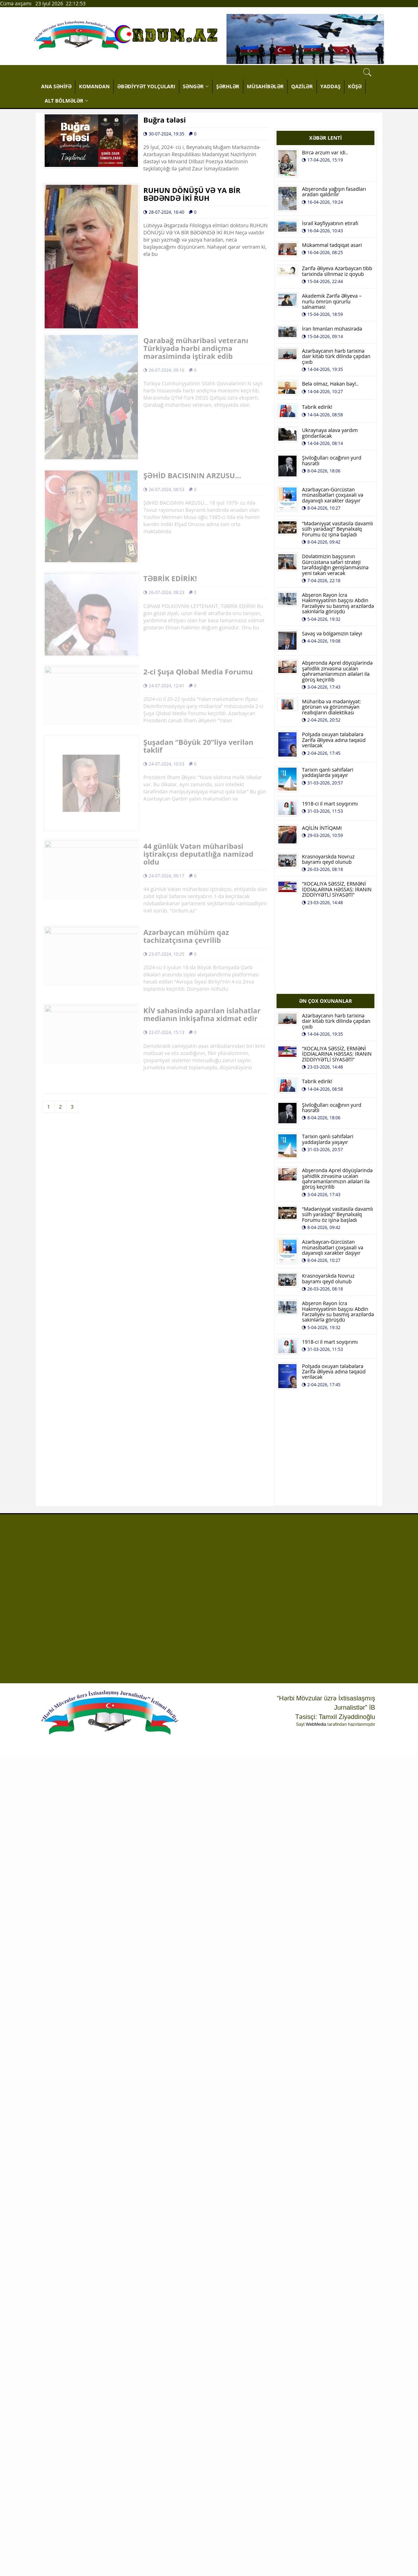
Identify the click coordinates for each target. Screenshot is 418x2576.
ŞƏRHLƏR (227, 86)
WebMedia (316, 1724)
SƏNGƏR (196, 86)
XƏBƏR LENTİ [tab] (325, 137)
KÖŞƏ (355, 86)
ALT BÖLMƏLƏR (66, 100)
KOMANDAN (94, 86)
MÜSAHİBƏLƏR (265, 86)
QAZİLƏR (302, 86)
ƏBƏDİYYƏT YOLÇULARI (146, 86)
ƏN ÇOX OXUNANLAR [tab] (325, 1000)
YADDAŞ (330, 86)
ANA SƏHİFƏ (56, 86)
